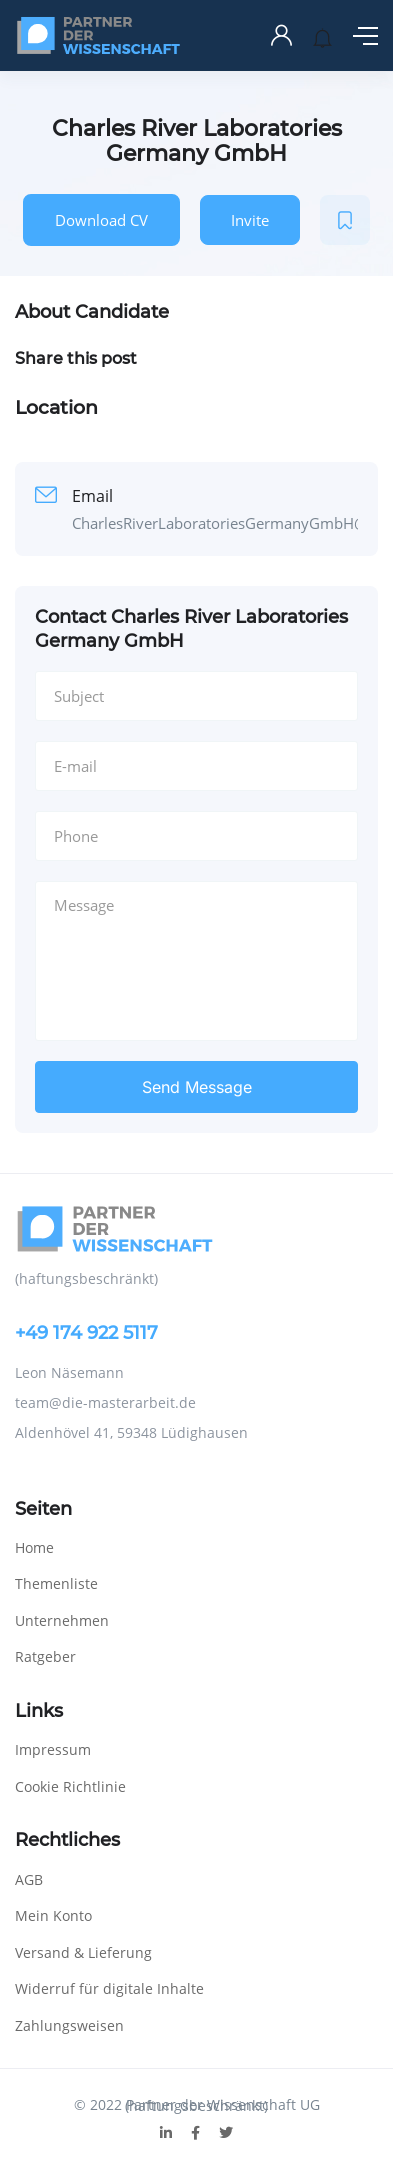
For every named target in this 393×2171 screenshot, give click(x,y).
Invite (250, 220)
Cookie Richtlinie (70, 1786)
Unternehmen (62, 1620)
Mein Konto (53, 1915)
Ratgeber (45, 1656)
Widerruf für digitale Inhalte (109, 1988)
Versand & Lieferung (83, 1952)
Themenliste (56, 1583)
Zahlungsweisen (69, 2025)
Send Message (197, 1087)
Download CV (101, 220)
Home (34, 1547)
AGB (29, 1879)
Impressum (53, 1749)
